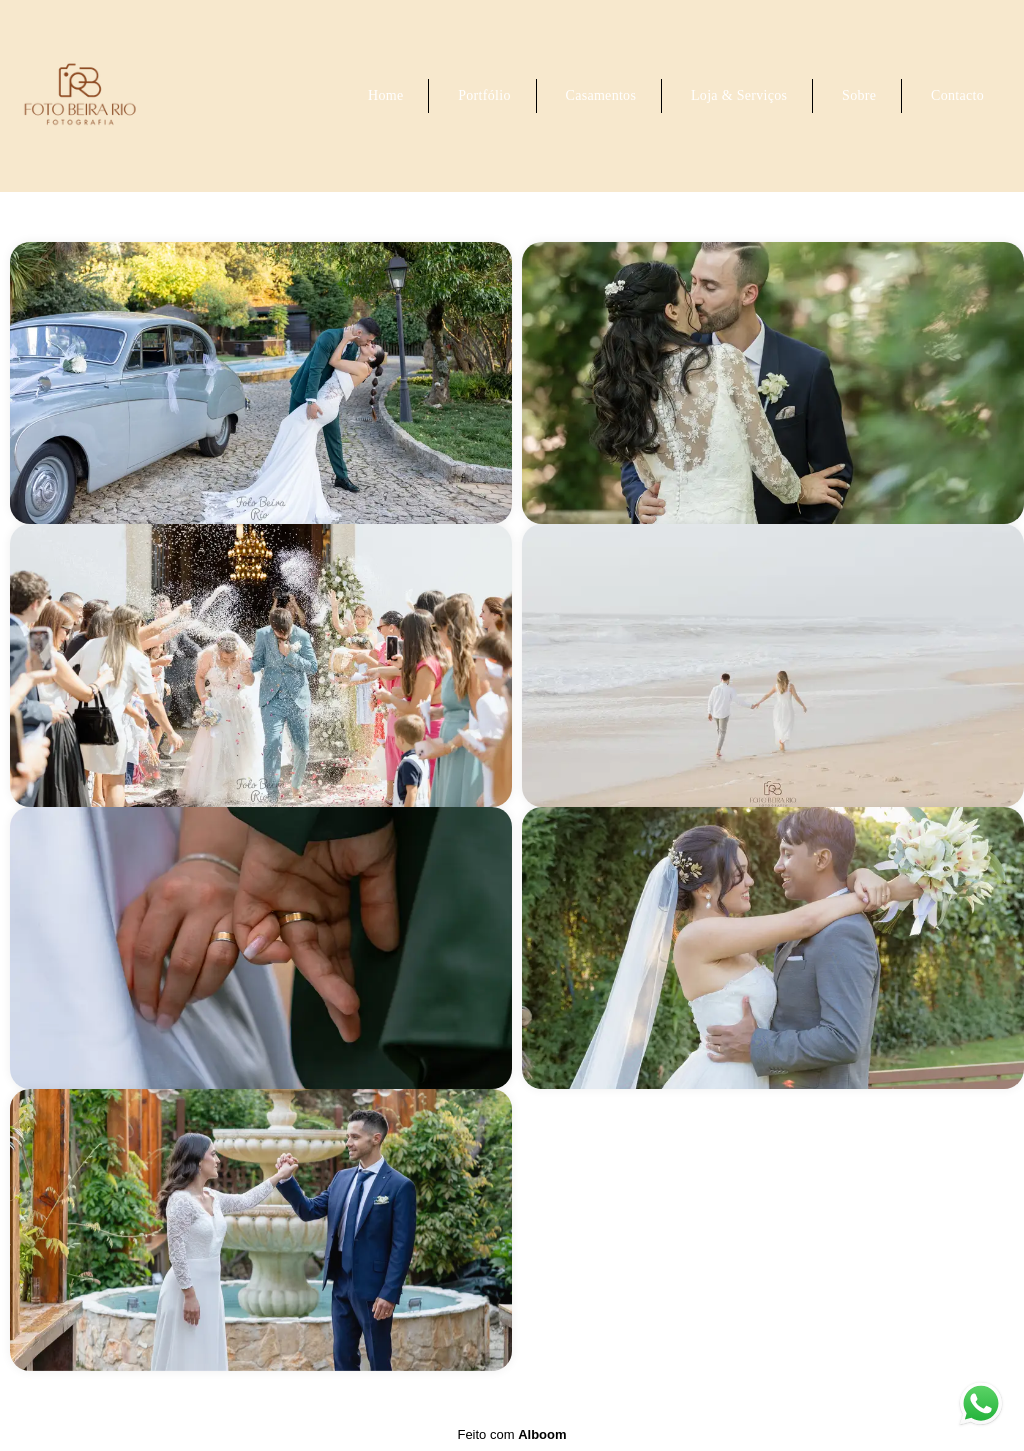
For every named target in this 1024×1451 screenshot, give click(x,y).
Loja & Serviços (739, 95)
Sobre (859, 95)
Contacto (957, 95)
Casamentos (601, 95)
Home (385, 95)
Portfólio (484, 95)
